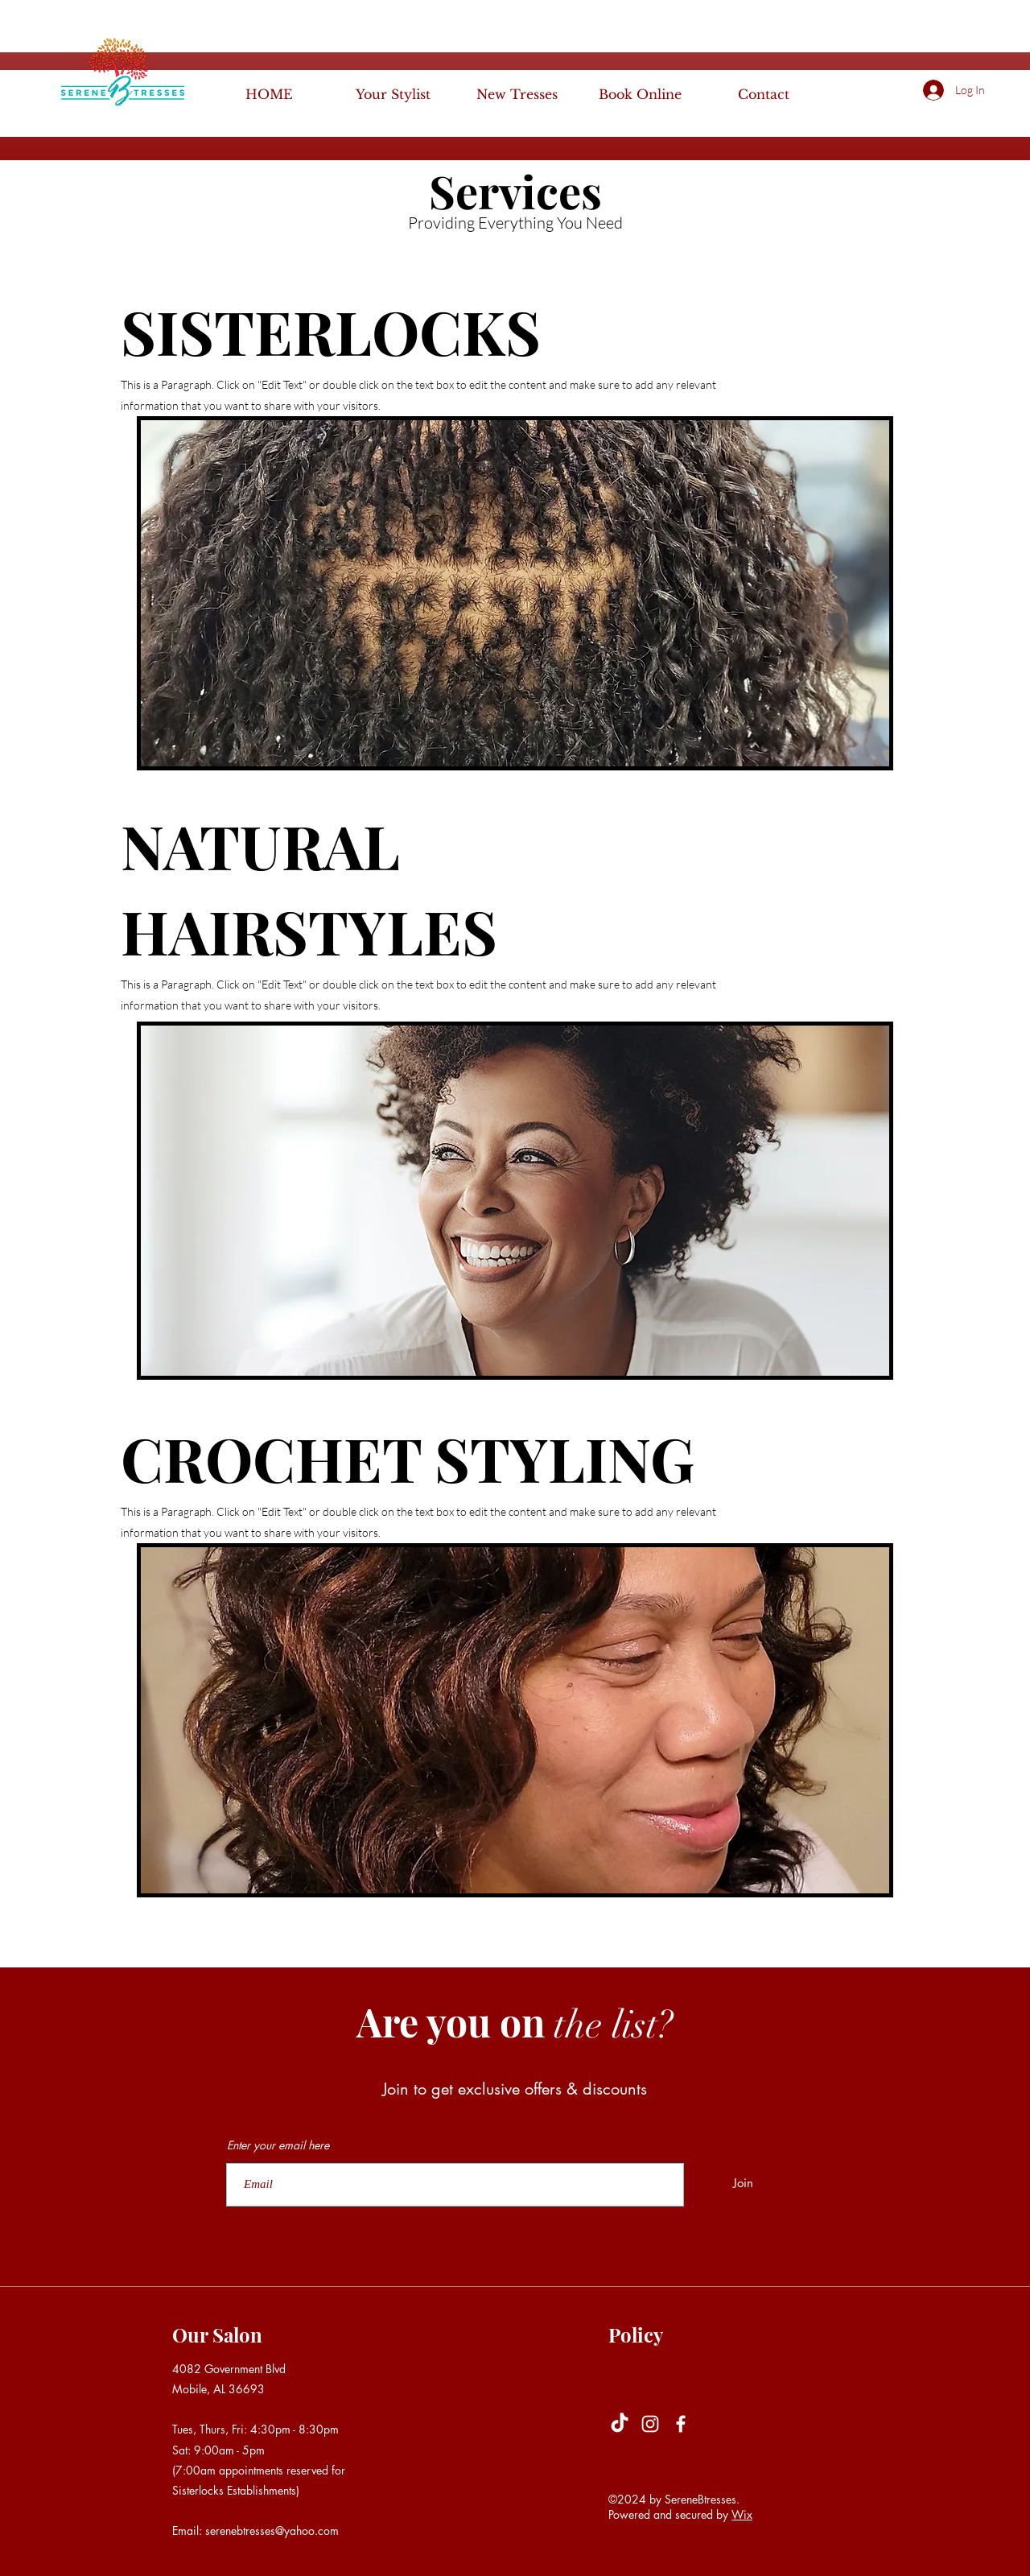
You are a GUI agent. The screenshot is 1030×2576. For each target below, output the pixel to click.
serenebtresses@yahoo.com (272, 2530)
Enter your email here (278, 2145)
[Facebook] (681, 2424)
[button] (998, 89)
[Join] (742, 2183)
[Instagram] (650, 2424)
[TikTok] (619, 2424)
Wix (741, 2514)
